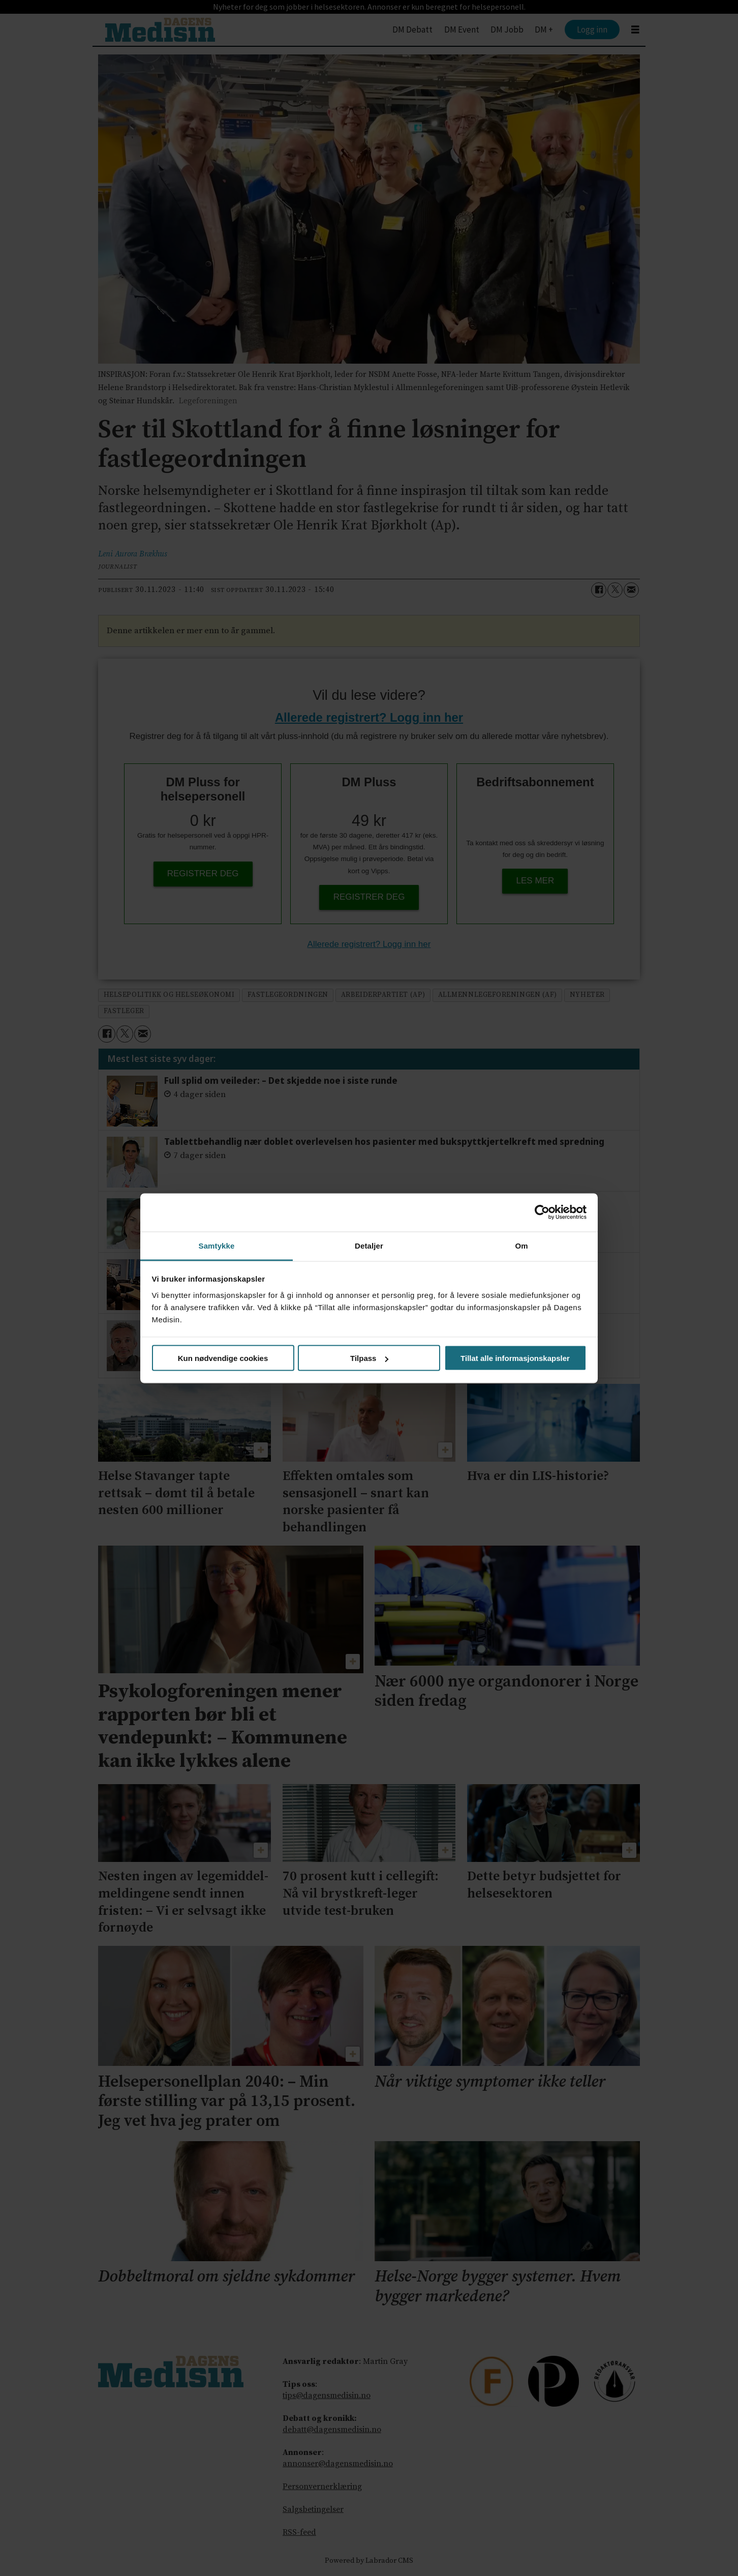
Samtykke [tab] (217, 1245)
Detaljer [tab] (369, 1245)
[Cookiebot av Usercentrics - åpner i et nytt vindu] (542, 1212)
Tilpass (369, 1358)
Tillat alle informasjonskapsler (515, 1358)
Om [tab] (521, 1245)
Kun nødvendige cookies (223, 1358)
